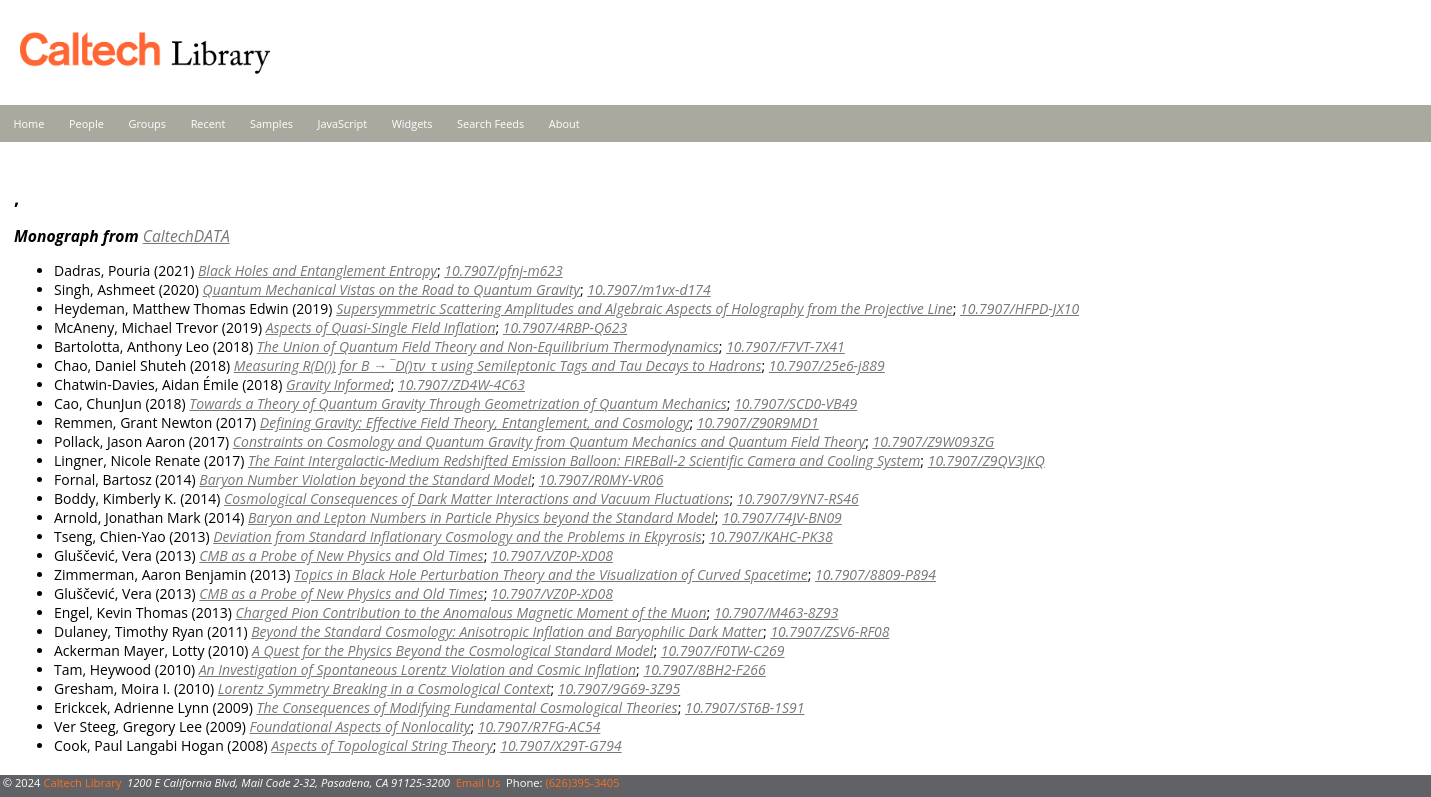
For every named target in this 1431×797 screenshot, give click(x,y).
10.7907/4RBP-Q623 (565, 327)
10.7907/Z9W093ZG (933, 441)
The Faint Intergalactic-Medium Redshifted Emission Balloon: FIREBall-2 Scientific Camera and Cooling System (584, 460)
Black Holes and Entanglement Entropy (317, 270)
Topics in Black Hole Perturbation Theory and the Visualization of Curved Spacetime (551, 574)
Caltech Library (82, 782)
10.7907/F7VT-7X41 (785, 346)
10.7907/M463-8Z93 (776, 612)
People (86, 123)
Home (29, 123)
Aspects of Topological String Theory (382, 745)
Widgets (412, 123)
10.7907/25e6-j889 (827, 365)
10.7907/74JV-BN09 (782, 517)
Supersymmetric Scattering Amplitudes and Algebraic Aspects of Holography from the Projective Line (644, 308)
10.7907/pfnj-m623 (503, 270)
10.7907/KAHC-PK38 (771, 536)
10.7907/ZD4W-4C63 (461, 384)
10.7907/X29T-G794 (560, 745)
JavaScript (342, 123)
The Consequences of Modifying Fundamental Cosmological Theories (467, 707)
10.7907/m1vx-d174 (648, 289)
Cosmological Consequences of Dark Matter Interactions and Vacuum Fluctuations (476, 498)
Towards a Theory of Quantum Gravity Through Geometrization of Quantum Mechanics (457, 403)
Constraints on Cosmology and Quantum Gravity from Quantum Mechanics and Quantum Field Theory (549, 441)
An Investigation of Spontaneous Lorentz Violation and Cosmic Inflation (417, 669)
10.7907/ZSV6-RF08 (829, 631)
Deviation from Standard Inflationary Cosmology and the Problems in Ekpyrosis (457, 536)
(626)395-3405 (582, 782)
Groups (147, 123)
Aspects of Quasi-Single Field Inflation (381, 327)
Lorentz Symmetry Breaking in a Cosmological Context (384, 688)
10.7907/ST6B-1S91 (744, 707)
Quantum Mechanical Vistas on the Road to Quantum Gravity (391, 289)
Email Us (478, 782)
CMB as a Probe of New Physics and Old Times (341, 555)
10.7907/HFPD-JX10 (1019, 308)
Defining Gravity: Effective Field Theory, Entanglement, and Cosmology (475, 422)
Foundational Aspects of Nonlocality (360, 726)
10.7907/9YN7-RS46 (798, 498)
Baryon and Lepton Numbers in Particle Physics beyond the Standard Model (481, 517)
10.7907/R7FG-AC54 (539, 726)
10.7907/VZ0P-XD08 (552, 555)
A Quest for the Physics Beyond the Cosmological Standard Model (452, 650)
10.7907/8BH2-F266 (704, 669)
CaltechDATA (186, 236)
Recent (208, 123)
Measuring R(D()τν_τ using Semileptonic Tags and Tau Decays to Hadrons (498, 365)
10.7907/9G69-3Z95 (619, 688)
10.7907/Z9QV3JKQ (986, 460)
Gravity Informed (338, 384)
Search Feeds (490, 123)
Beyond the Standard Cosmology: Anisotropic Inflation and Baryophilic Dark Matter (507, 631)
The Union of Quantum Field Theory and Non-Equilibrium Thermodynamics (488, 346)
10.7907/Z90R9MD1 (758, 422)
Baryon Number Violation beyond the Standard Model (365, 479)
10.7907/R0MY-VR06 (601, 479)
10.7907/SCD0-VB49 (795, 403)
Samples (271, 123)
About (564, 123)
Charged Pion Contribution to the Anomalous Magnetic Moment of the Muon (471, 612)
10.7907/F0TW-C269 (723, 650)
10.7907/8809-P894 (875, 574)
